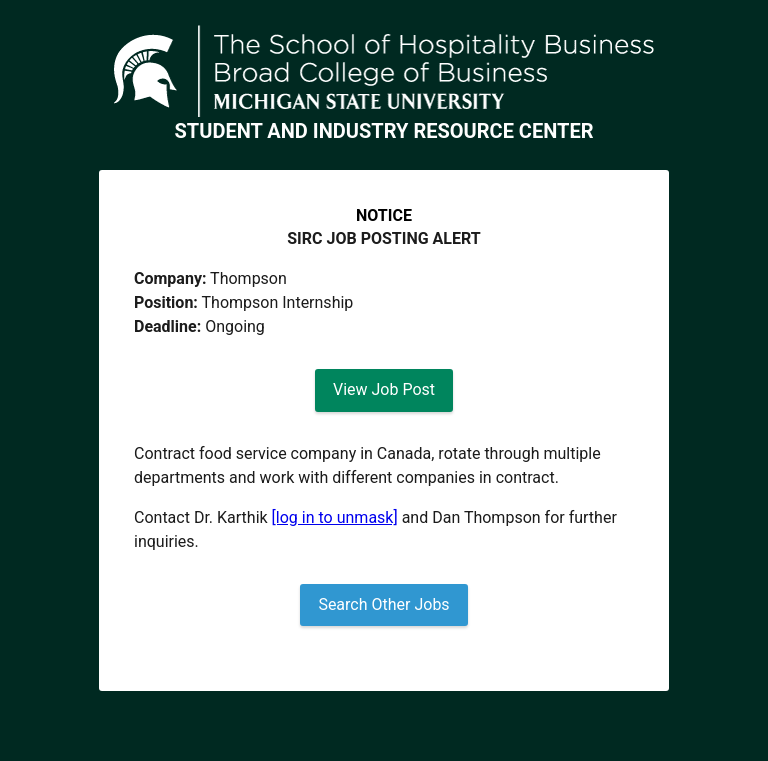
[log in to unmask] (335, 517)
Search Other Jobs (383, 604)
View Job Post (384, 389)
